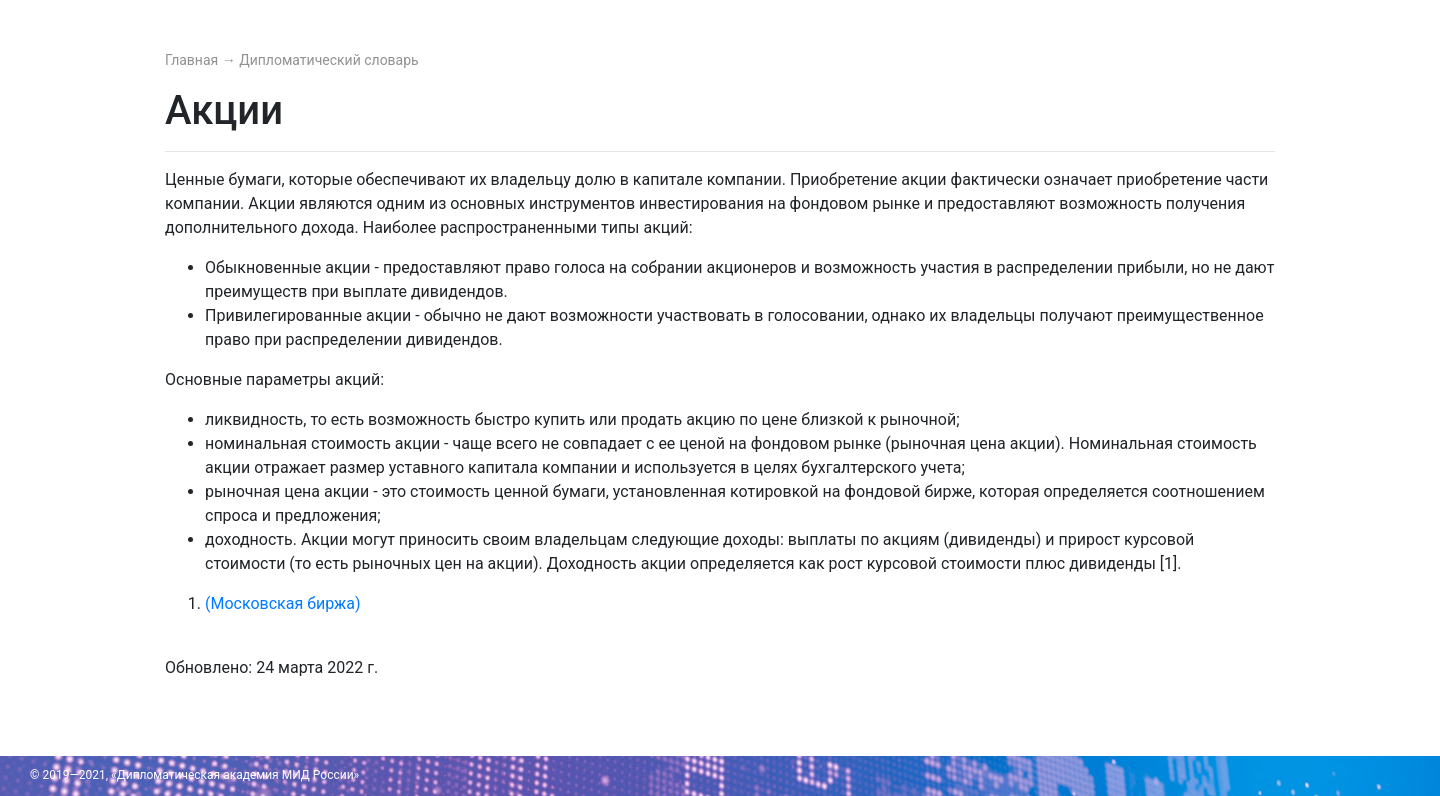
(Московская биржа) (283, 603)
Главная (193, 60)
